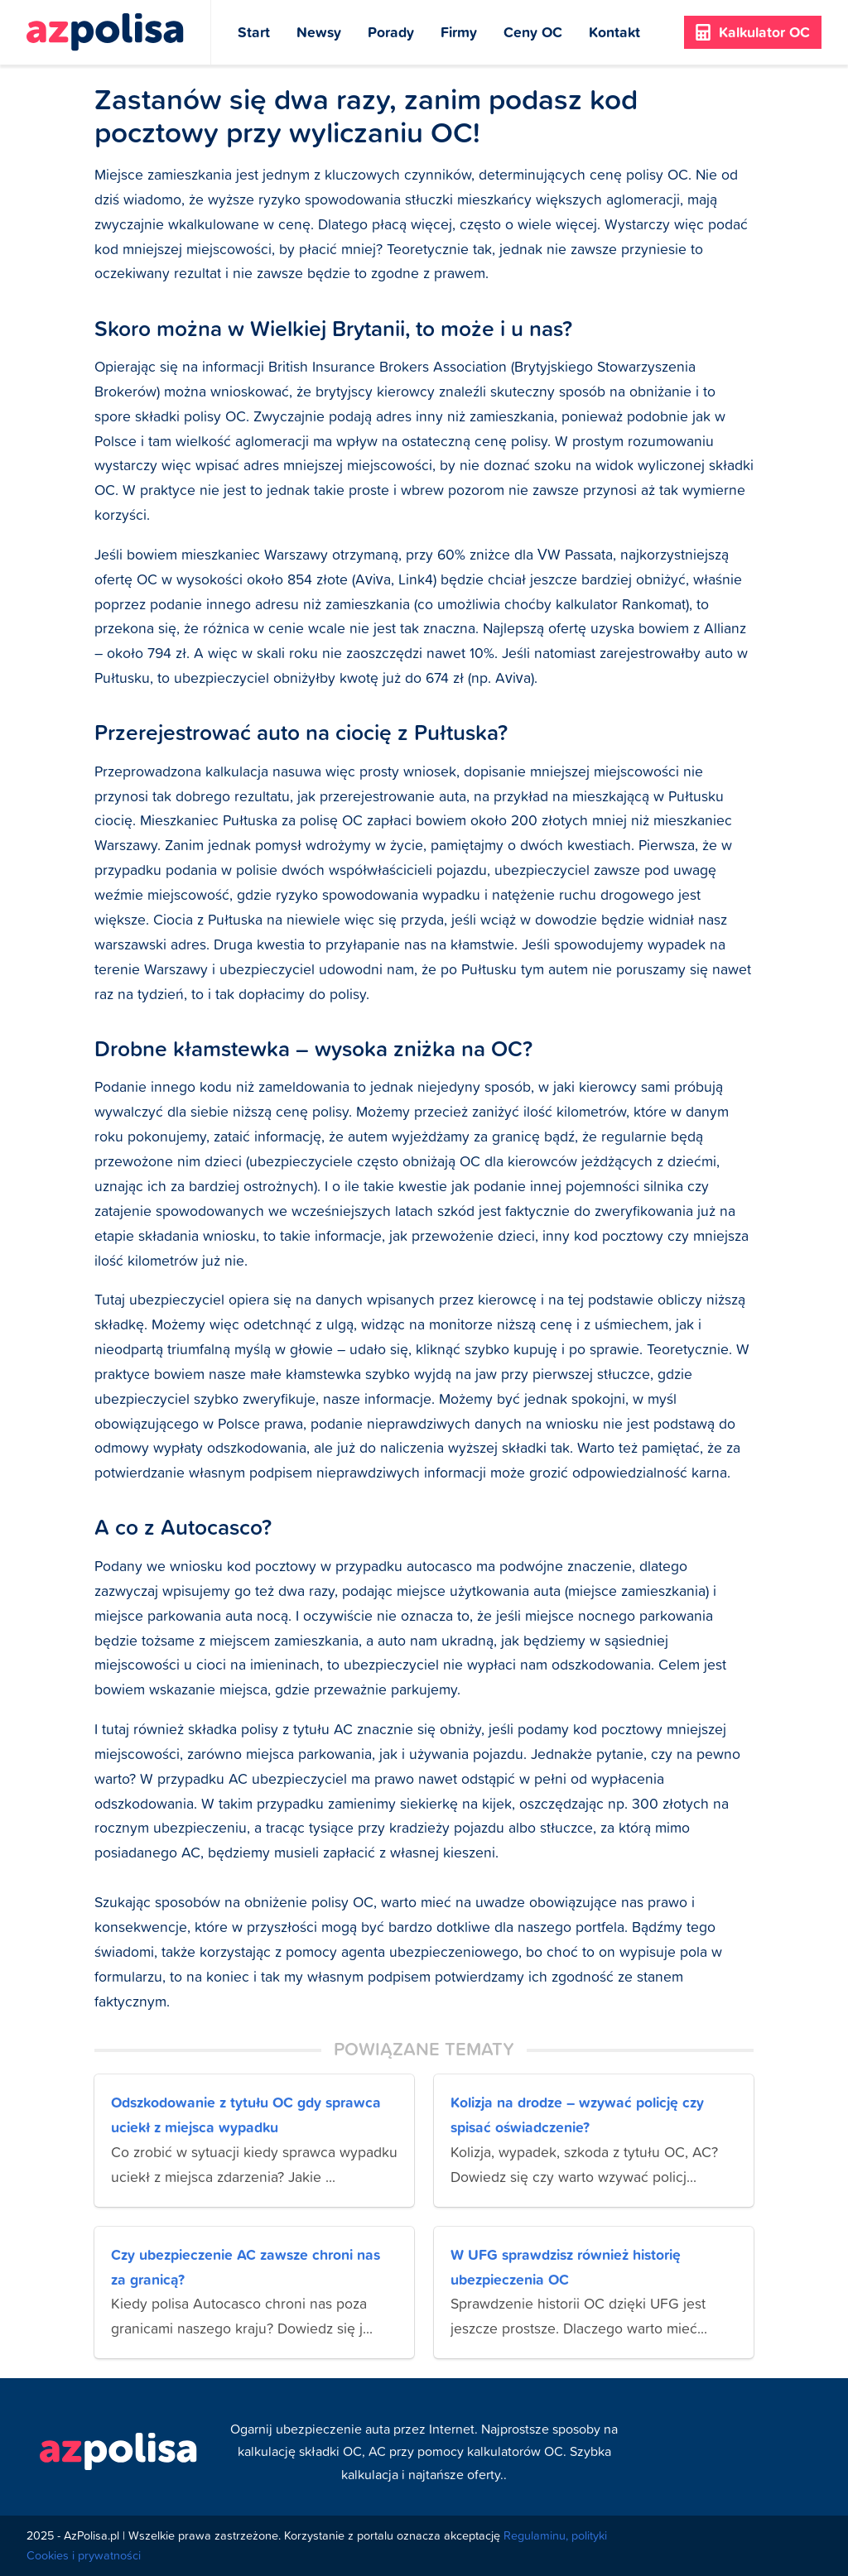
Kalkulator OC (753, 32)
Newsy (318, 32)
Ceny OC (533, 32)
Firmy (459, 32)
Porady (391, 32)
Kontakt (614, 32)
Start (254, 32)
